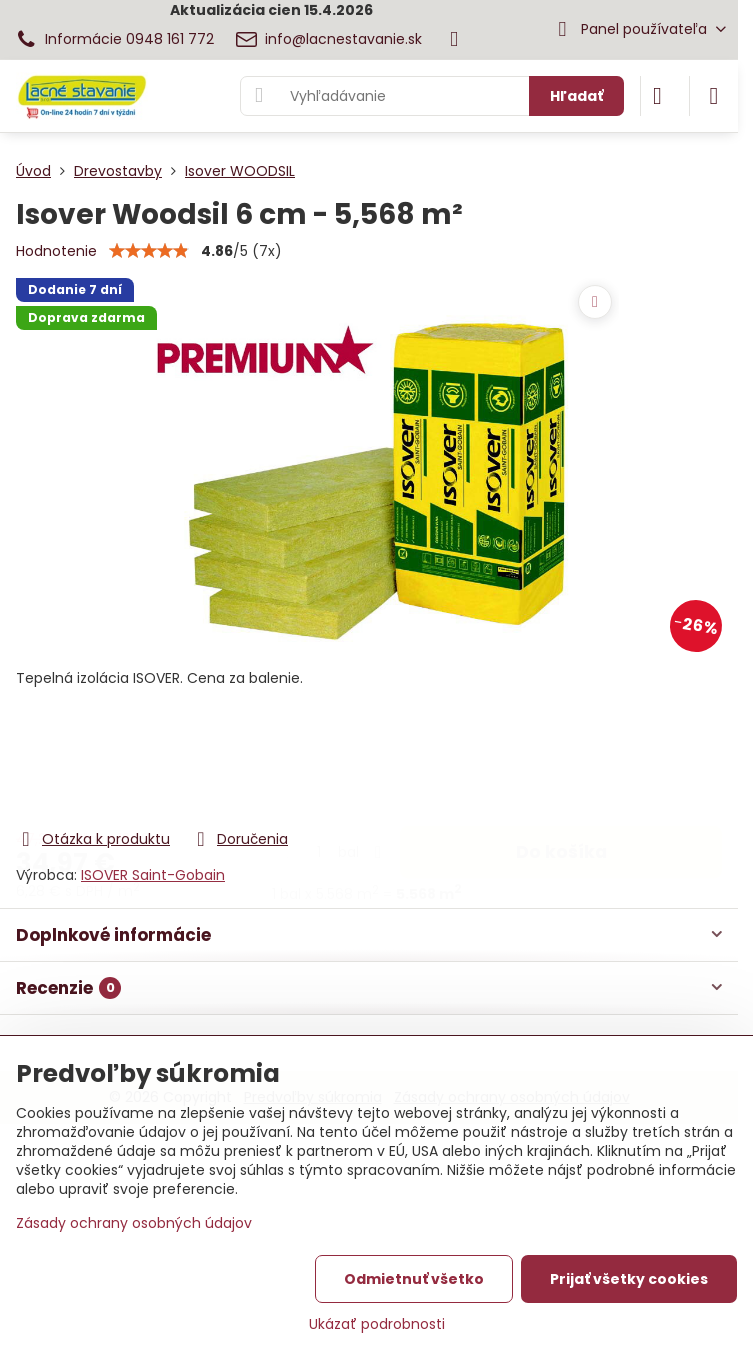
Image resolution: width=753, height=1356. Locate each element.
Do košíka (561, 746)
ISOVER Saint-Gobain (153, 875)
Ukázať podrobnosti (377, 1324)
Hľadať (576, 96)
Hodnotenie (56, 251)
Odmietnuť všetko (414, 1279)
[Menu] (714, 96)
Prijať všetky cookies (629, 1279)
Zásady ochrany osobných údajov (134, 1223)
